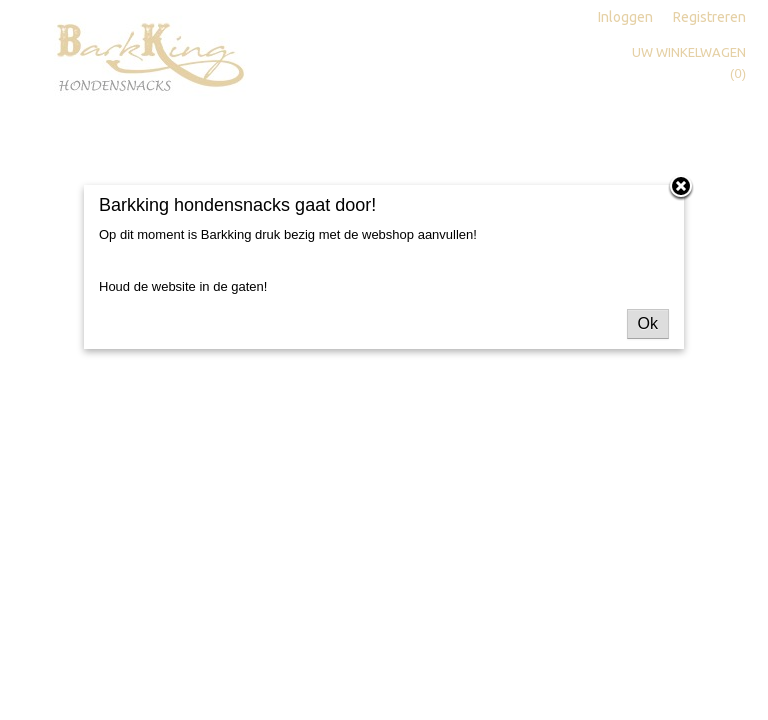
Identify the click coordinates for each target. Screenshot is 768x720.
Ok (648, 323)
